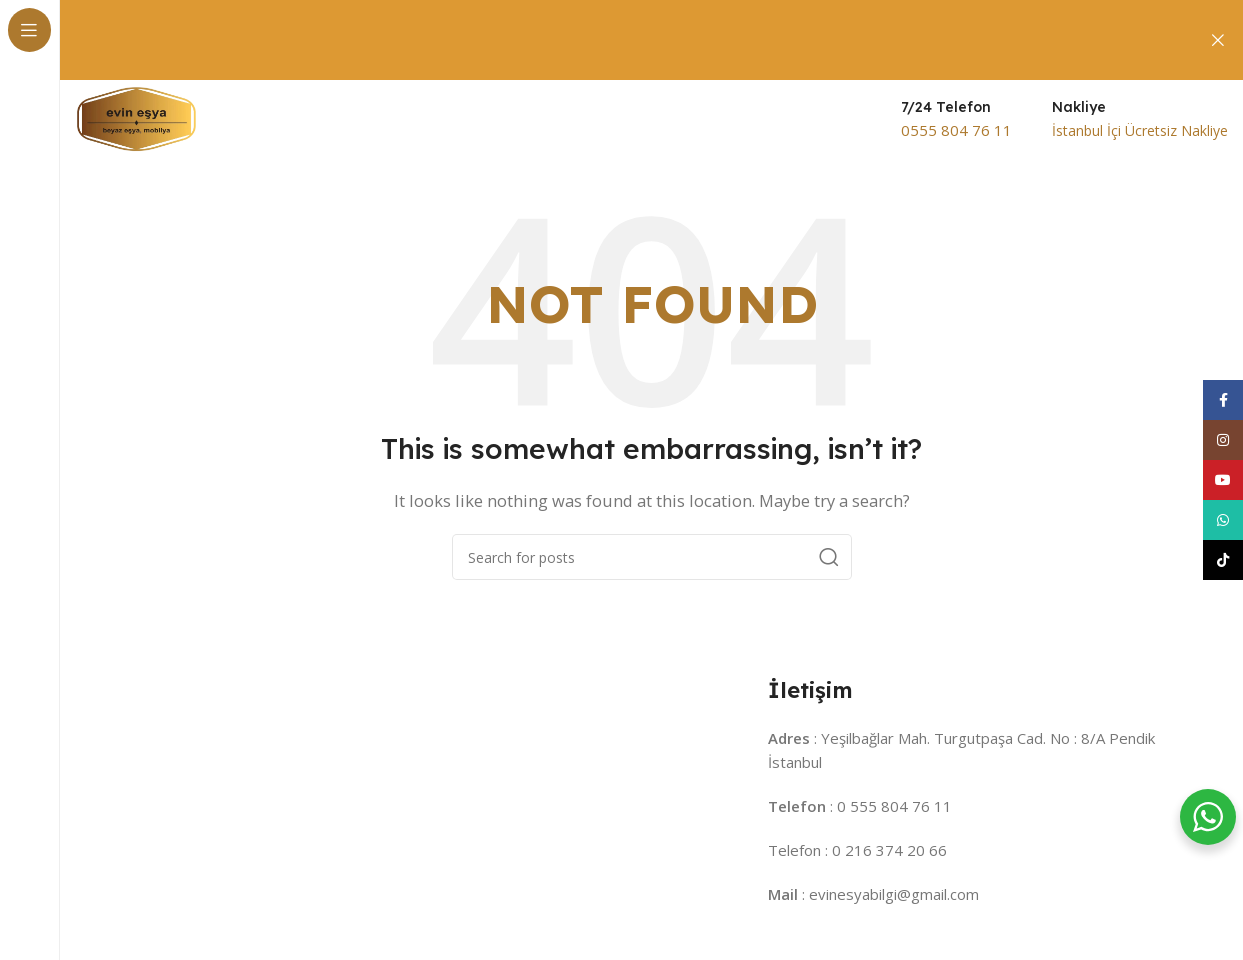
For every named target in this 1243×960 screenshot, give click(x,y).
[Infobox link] (956, 120)
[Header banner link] (621, 40)
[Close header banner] (1218, 40)
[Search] (652, 557)
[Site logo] (136, 118)
